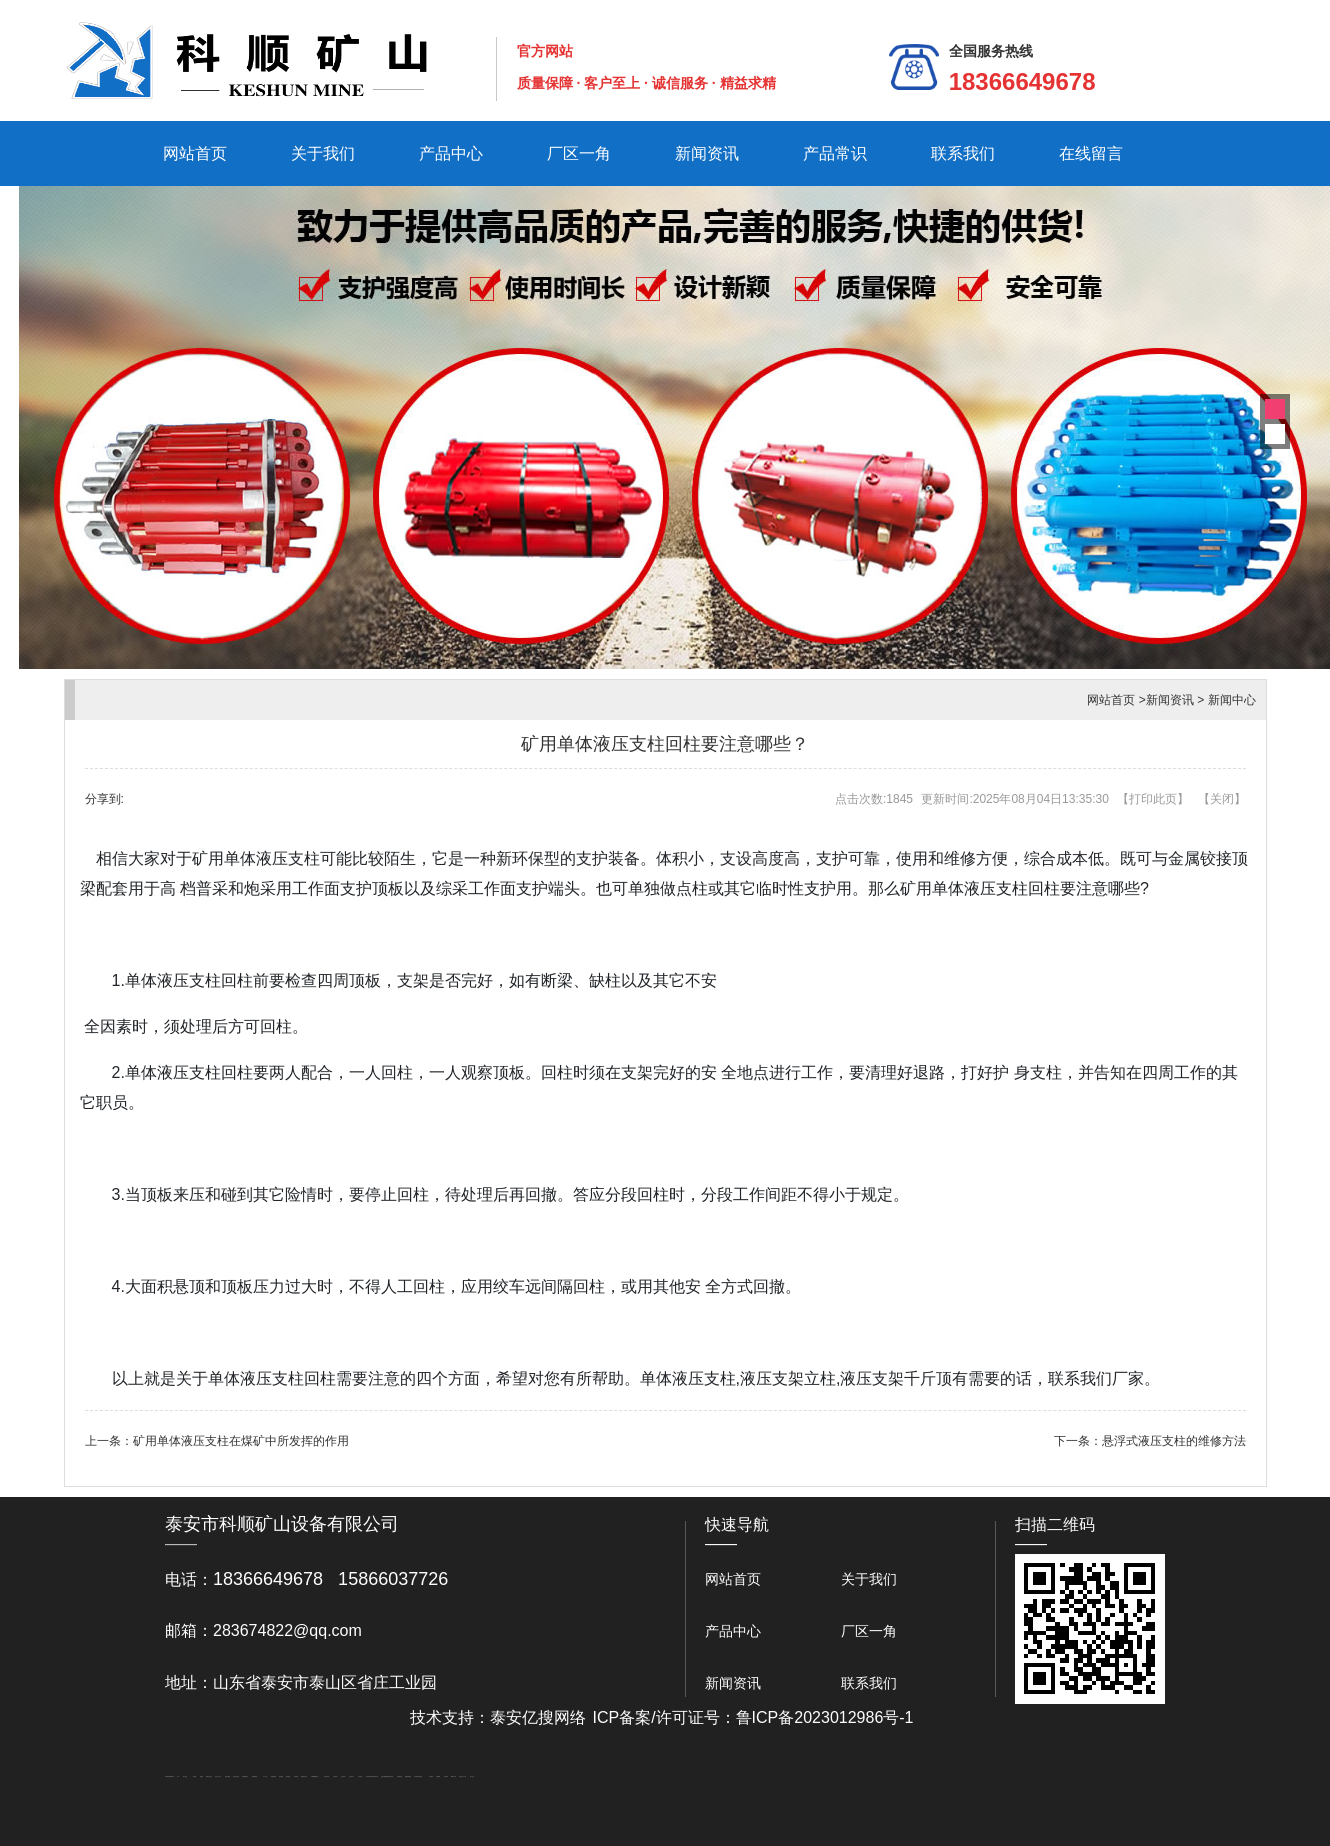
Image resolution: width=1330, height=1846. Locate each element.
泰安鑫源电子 (245, 1776)
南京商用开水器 (374, 1776)
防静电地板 (273, 1776)
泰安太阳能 (326, 1776)
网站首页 (195, 153)
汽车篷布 (431, 1776)
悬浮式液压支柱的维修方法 (1174, 1441)
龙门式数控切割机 (418, 1776)
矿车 (178, 1776)
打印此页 (1153, 799)
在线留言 (1091, 153)
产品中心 (451, 153)
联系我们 (963, 153)
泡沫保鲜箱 (368, 1776)
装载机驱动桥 (408, 1776)
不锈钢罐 (438, 1776)
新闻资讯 (707, 153)
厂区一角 (579, 153)
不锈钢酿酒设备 (314, 1776)
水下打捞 (265, 1776)
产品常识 (835, 153)
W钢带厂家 (453, 1776)
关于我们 (323, 153)
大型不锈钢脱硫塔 (385, 1776)
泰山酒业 (185, 1776)
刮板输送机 (399, 1776)
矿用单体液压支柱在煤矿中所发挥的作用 (241, 1441)
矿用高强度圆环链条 (169, 1776)
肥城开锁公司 (209, 1776)
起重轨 (201, 1776)
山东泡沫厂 (335, 1776)
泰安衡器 (281, 1776)
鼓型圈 (194, 1776)
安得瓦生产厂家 (462, 1776)
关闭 (1222, 799)
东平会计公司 (218, 1776)
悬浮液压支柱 (236, 1776)
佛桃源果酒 (254, 1776)
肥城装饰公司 (304, 1776)
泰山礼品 (472, 1776)
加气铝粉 (446, 1776)
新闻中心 (1232, 700)
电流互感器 (227, 1776)
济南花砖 (391, 1776)
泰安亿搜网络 (538, 1717)
